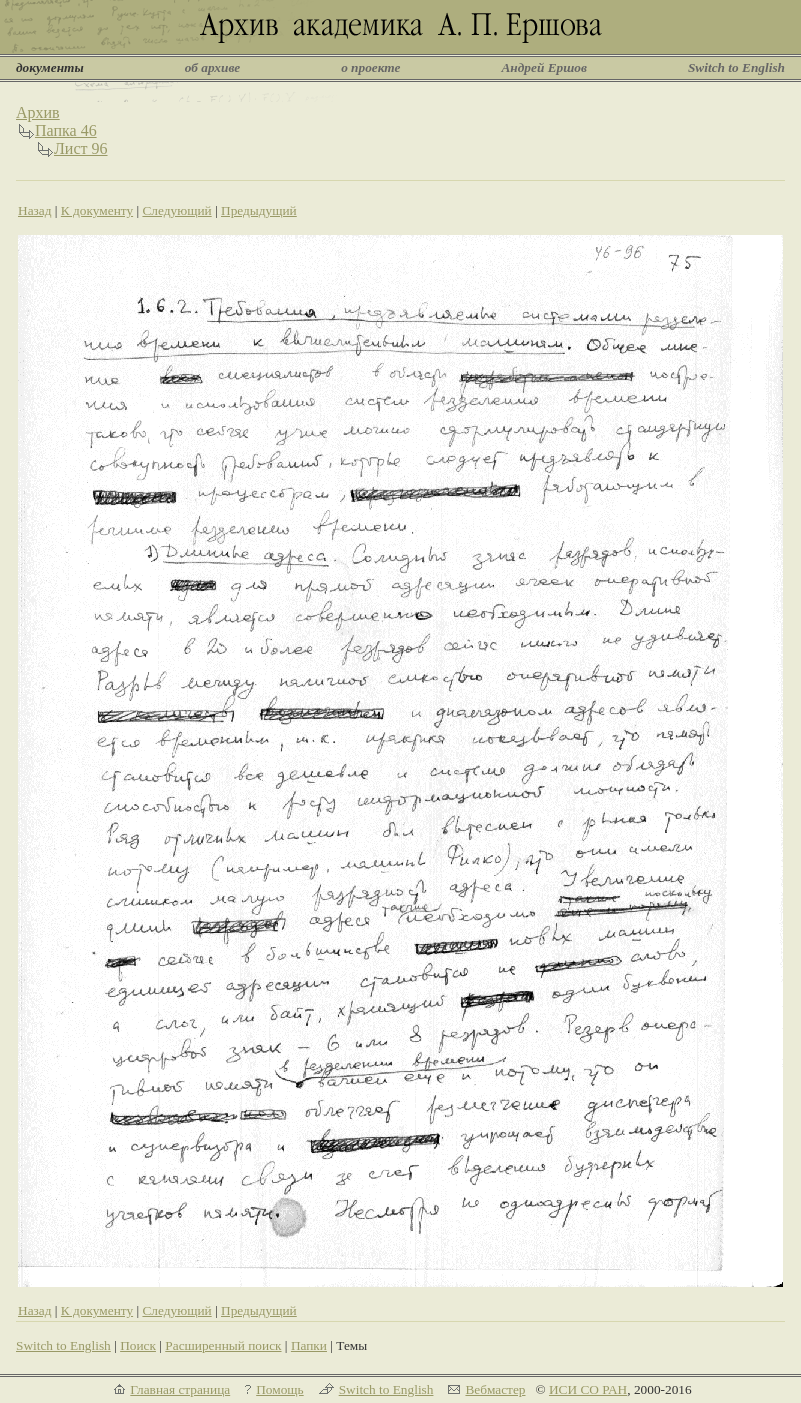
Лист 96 (81, 148)
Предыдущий (259, 210)
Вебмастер (495, 1389)
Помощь (279, 1389)
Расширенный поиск (223, 1345)
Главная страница (180, 1389)
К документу (97, 210)
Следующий (176, 210)
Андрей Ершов (544, 67)
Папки (309, 1345)
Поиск (138, 1345)
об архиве (213, 67)
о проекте (370, 67)
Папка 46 (66, 130)
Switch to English (736, 67)
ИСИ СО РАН (588, 1389)
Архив (38, 112)
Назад (35, 210)
